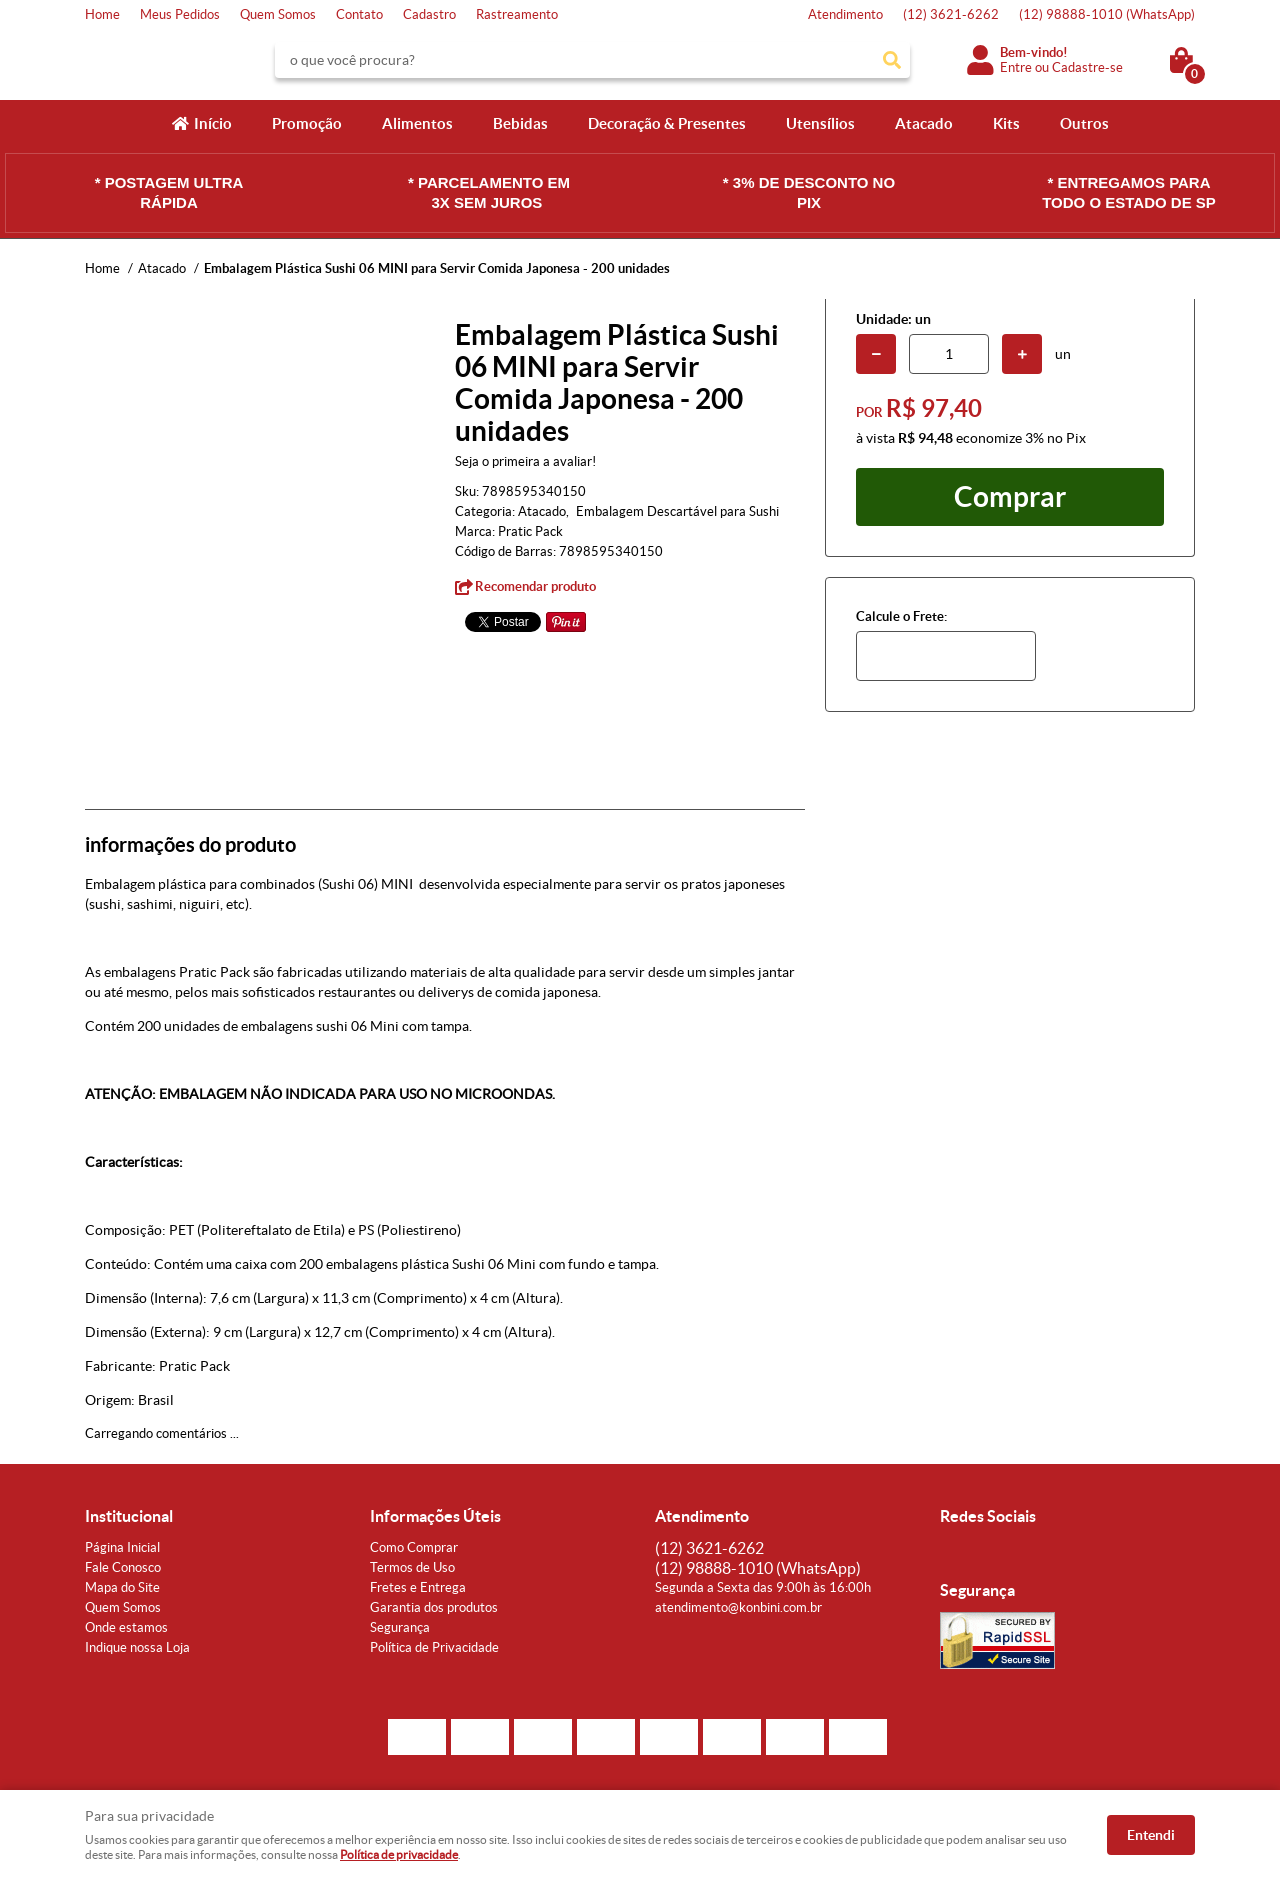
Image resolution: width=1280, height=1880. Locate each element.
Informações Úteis (435, 1516)
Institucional (129, 1516)
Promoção (307, 123)
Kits (1006, 123)
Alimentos (417, 123)
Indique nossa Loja (137, 1647)
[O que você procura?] (892, 60)
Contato (359, 14)
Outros (1084, 123)
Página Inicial (122, 1547)
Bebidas (520, 123)
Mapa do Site (122, 1587)
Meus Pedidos (180, 14)
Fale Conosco (123, 1567)
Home (102, 14)
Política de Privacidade (434, 1647)
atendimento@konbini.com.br (738, 1607)
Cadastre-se (1087, 67)
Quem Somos (278, 14)
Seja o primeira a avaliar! (525, 461)
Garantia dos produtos (434, 1607)
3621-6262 (951, 14)
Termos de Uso (412, 1567)
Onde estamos (126, 1627)
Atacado (924, 123)
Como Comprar (414, 1547)
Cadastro (429, 14)
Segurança (400, 1627)
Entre (1016, 67)
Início (213, 123)
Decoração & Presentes (667, 123)
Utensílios (820, 123)
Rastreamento (517, 14)
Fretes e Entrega (418, 1587)
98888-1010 (1107, 14)
